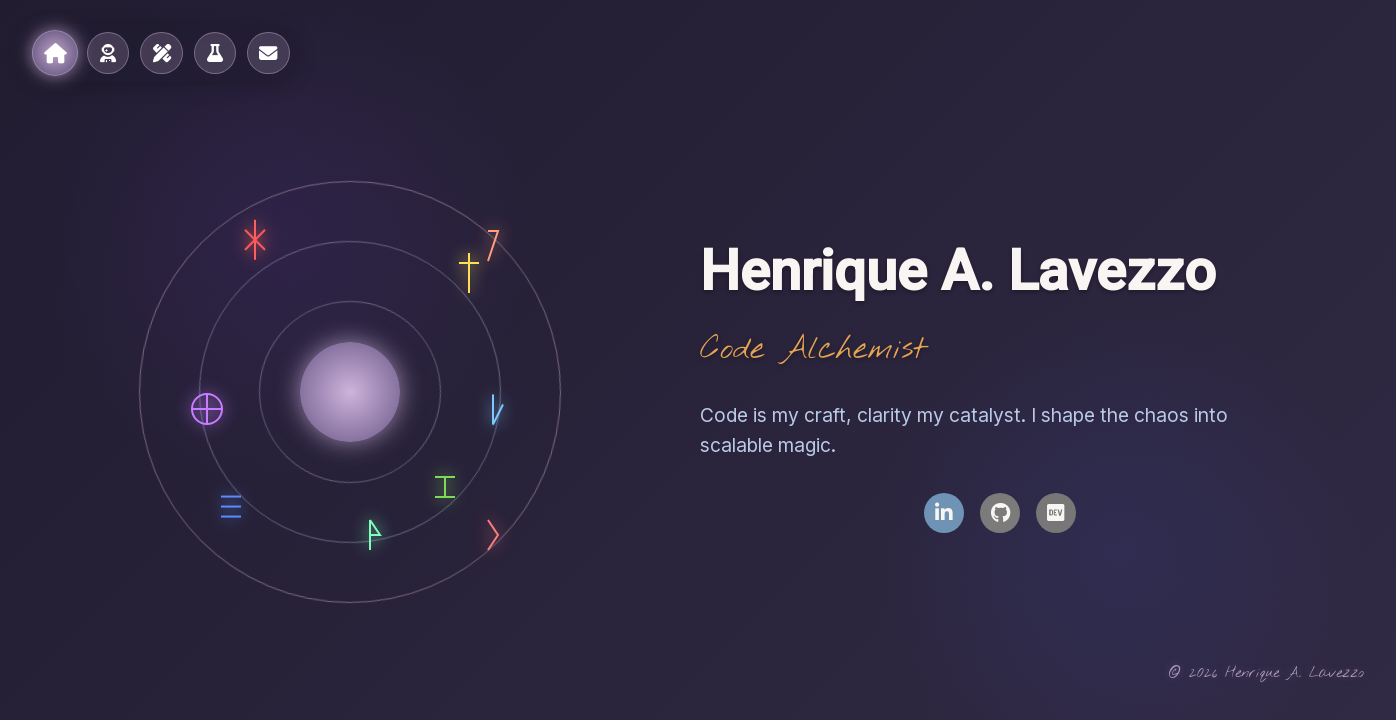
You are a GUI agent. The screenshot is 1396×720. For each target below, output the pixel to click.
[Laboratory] (214, 53)
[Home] (54, 53)
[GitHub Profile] (1000, 513)
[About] (108, 53)
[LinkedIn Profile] (944, 513)
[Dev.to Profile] (1056, 513)
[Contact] (267, 53)
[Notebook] (161, 53)
